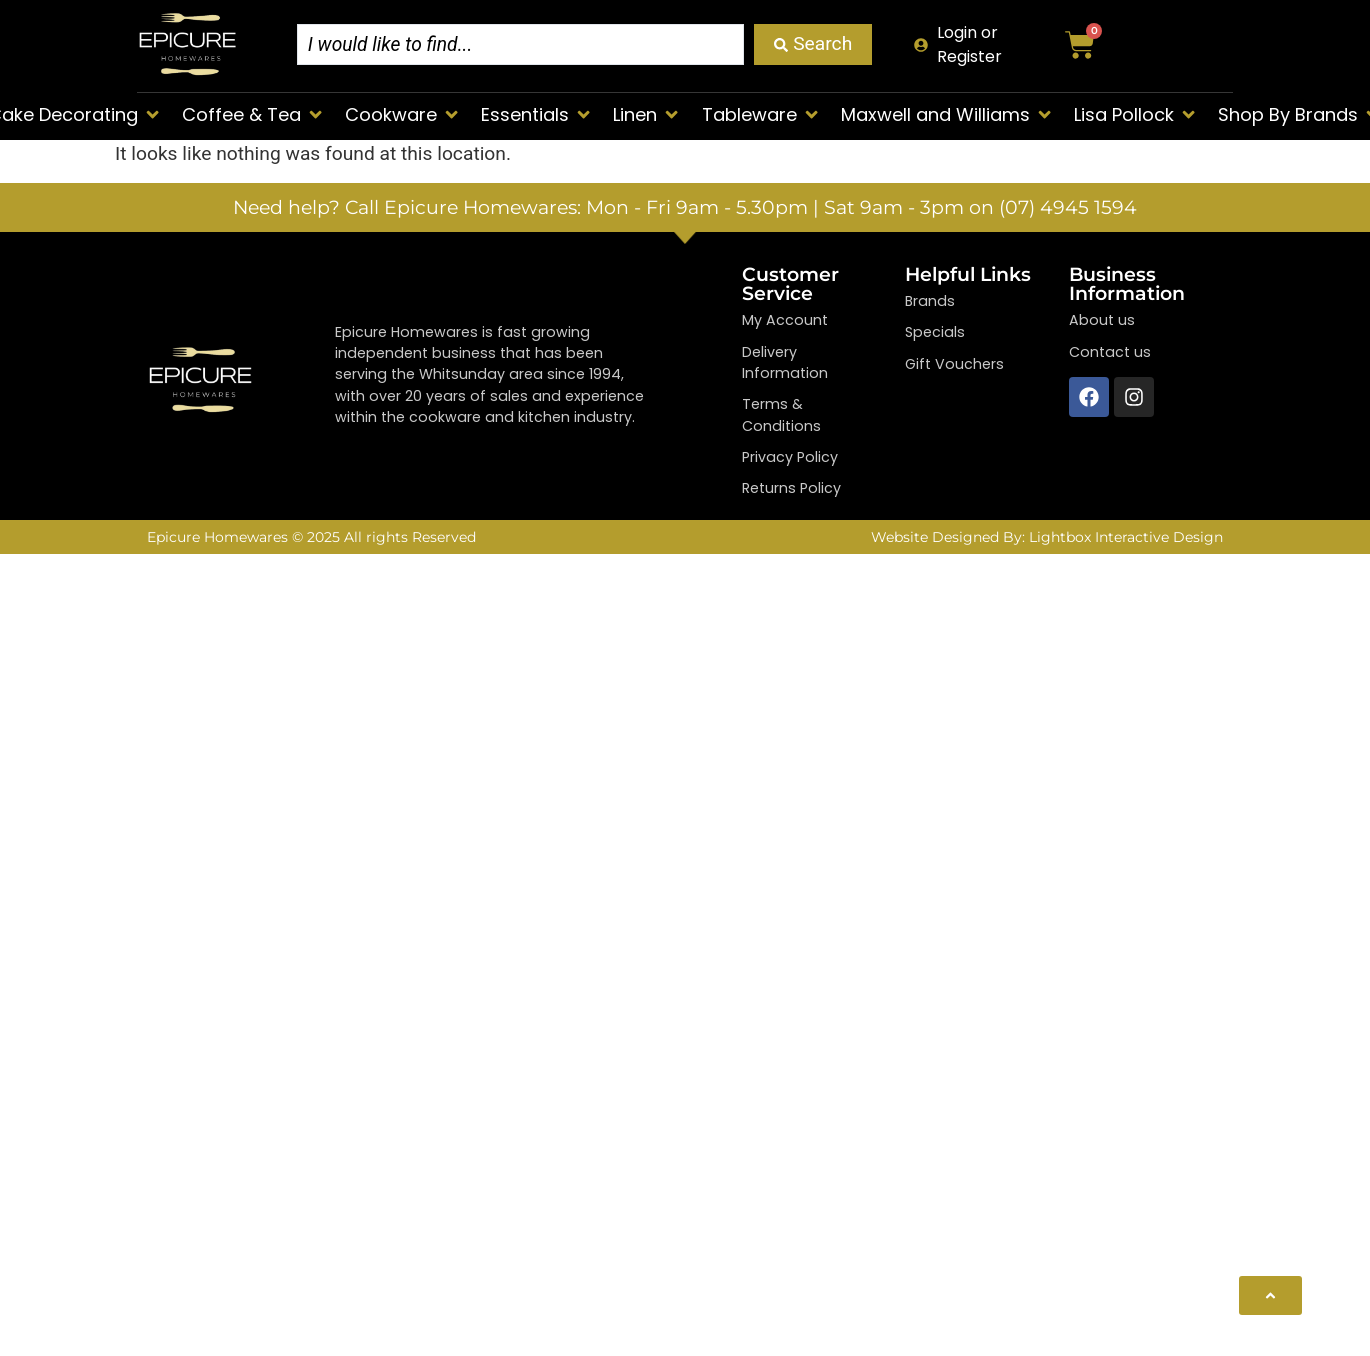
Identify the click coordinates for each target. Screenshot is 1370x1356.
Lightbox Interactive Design (1126, 537)
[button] (253, 114)
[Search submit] (813, 44)
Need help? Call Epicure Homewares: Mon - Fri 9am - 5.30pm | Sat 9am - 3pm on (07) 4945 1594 (685, 207)
